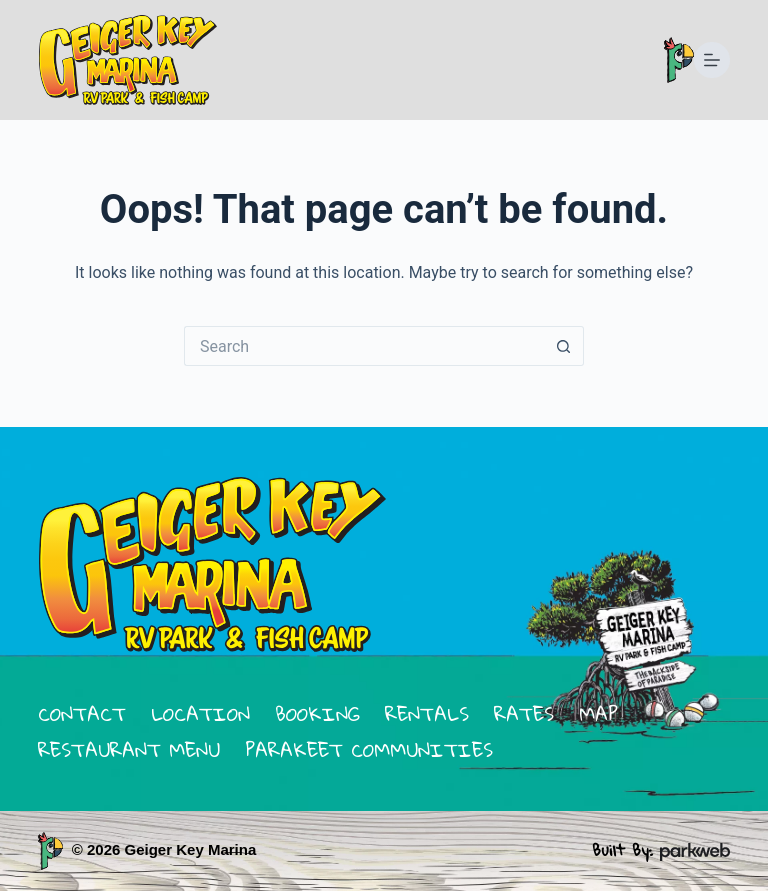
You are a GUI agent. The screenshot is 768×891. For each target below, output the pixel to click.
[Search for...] (364, 346)
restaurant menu (129, 749)
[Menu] (712, 60)
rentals (427, 713)
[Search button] (564, 346)
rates (524, 713)
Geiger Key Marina (191, 849)
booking (317, 713)
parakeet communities (369, 749)
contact (82, 713)
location (200, 713)
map (598, 713)
